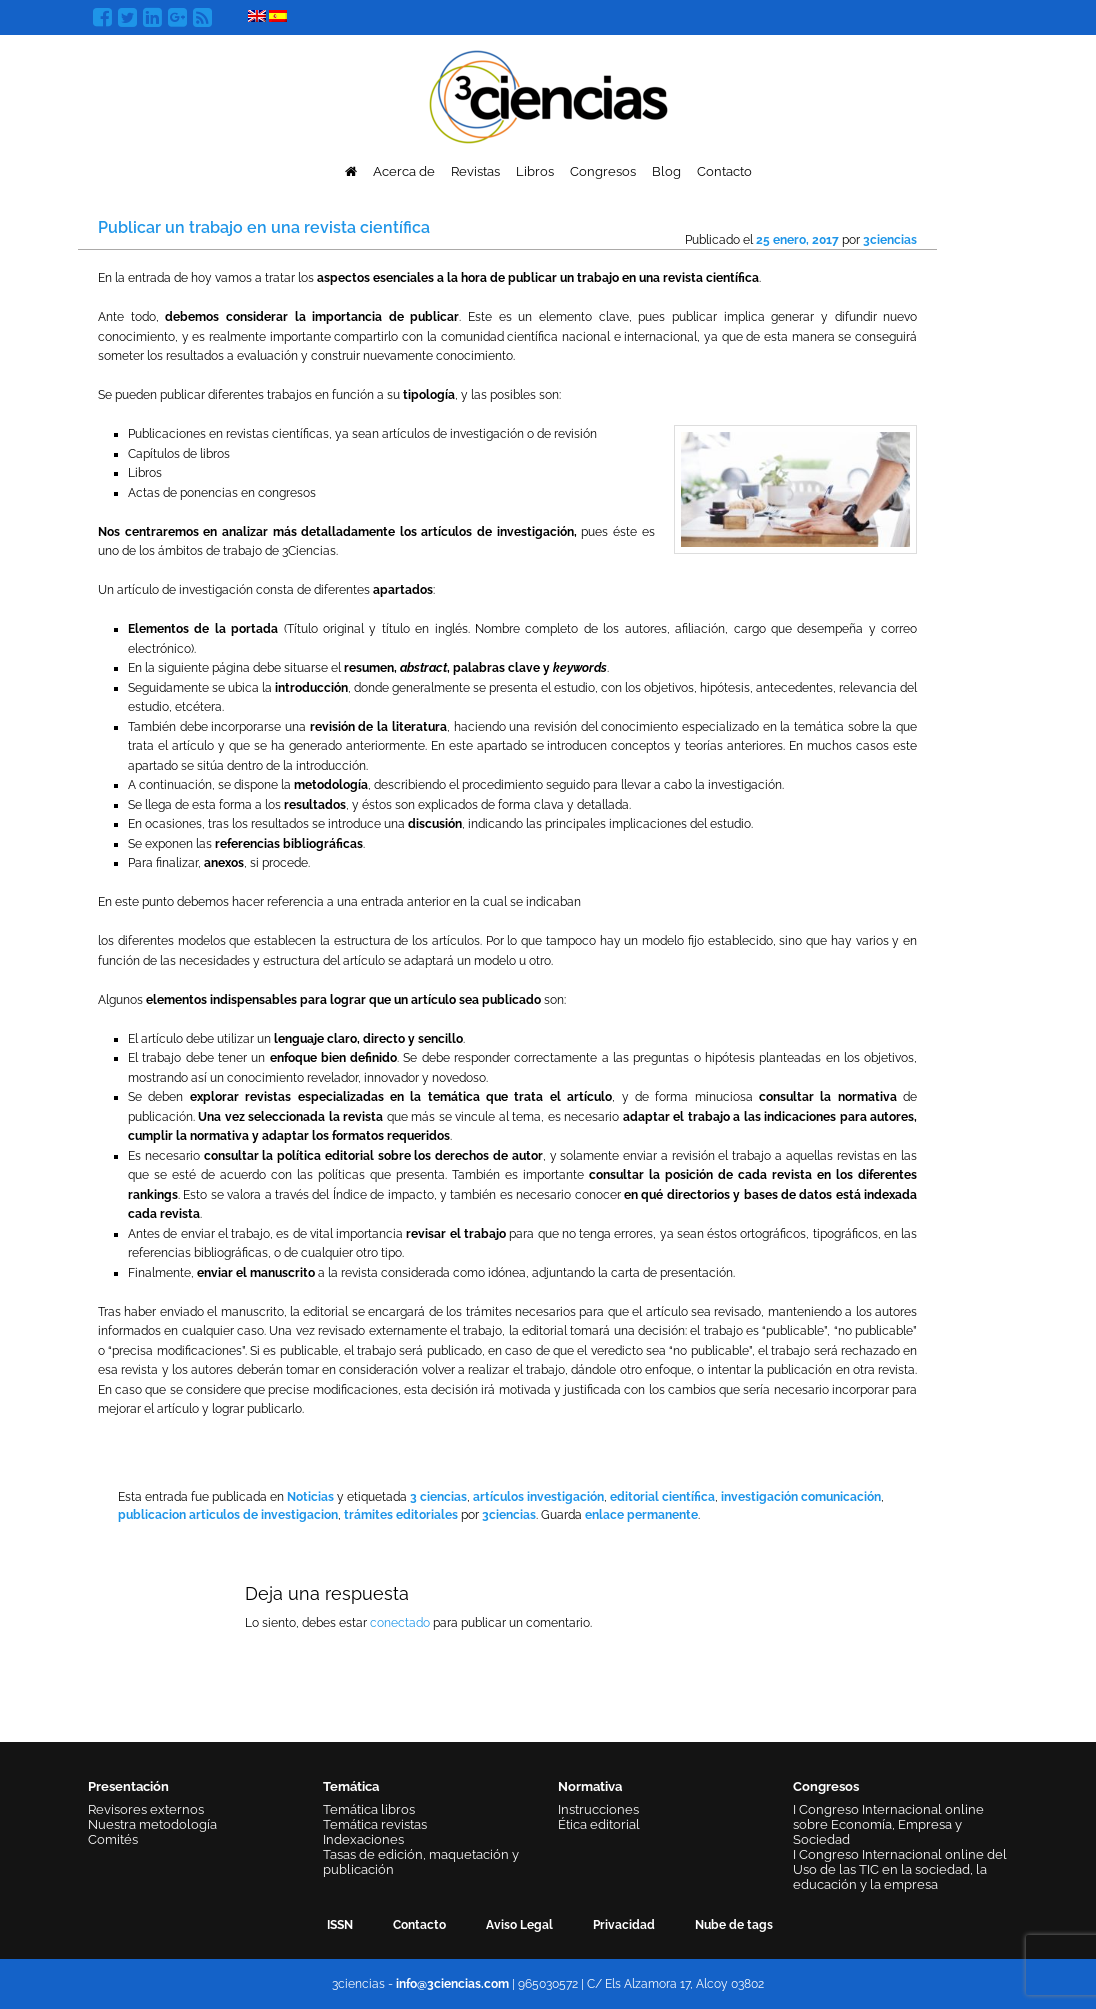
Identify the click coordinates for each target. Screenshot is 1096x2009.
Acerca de (404, 171)
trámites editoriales (401, 1515)
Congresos (603, 171)
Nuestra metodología (152, 1824)
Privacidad (624, 1925)
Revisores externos (146, 1809)
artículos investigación (538, 1497)
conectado (400, 1623)
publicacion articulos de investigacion (228, 1515)
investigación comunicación (801, 1497)
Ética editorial (599, 1824)
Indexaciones (363, 1839)
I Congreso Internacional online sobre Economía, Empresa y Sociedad (888, 1824)
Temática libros (369, 1809)
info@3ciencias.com (452, 1984)
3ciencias (890, 240)
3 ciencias (438, 1497)
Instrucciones (598, 1809)
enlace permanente (641, 1515)
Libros (535, 171)
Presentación (128, 1786)
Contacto (724, 171)
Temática (351, 1786)
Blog (666, 171)
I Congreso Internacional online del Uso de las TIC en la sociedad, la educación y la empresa (900, 1869)
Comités (113, 1839)
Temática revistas (375, 1824)
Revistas (475, 171)
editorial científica (662, 1497)
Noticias (310, 1497)
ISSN (340, 1925)
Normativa (590, 1786)
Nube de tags (734, 1925)
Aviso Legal (519, 1925)
